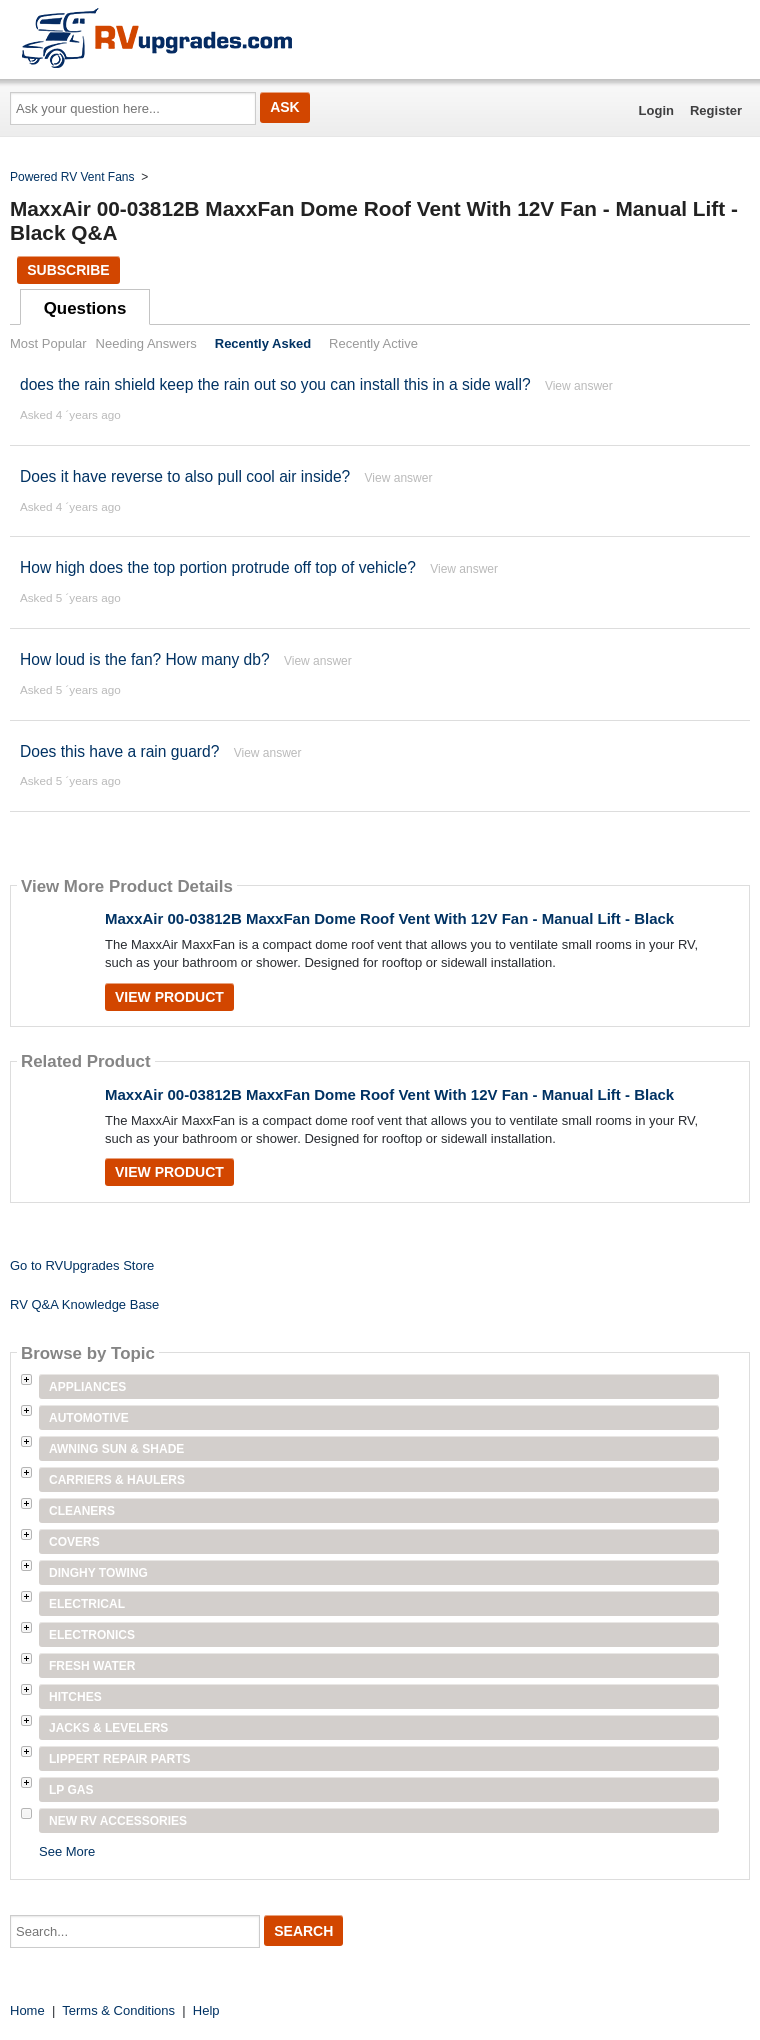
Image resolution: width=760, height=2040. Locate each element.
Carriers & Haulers (117, 1480)
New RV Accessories (118, 1821)
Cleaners (82, 1511)
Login (656, 110)
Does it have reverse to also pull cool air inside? (185, 476)
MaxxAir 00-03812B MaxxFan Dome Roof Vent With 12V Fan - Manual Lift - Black (389, 918)
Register (716, 110)
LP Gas (71, 1790)
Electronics (92, 1635)
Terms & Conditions (118, 2010)
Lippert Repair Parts (120, 1759)
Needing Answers (146, 343)
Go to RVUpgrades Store (82, 1265)
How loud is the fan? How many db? (145, 659)
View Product (169, 997)
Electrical (87, 1604)
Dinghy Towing (98, 1573)
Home (27, 2010)
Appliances (87, 1387)
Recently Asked (263, 343)
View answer (579, 386)
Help (206, 2010)
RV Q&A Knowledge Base (84, 1304)
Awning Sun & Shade (116, 1449)
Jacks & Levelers (108, 1728)
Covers (74, 1542)
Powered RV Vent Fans (72, 177)
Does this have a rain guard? (119, 751)
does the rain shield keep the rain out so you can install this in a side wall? (275, 384)
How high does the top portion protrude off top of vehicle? (218, 567)
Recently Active (373, 343)
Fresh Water (92, 1666)
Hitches (75, 1697)
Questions (85, 308)
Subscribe (68, 270)
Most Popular (48, 343)
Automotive (89, 1418)
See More (67, 1851)
